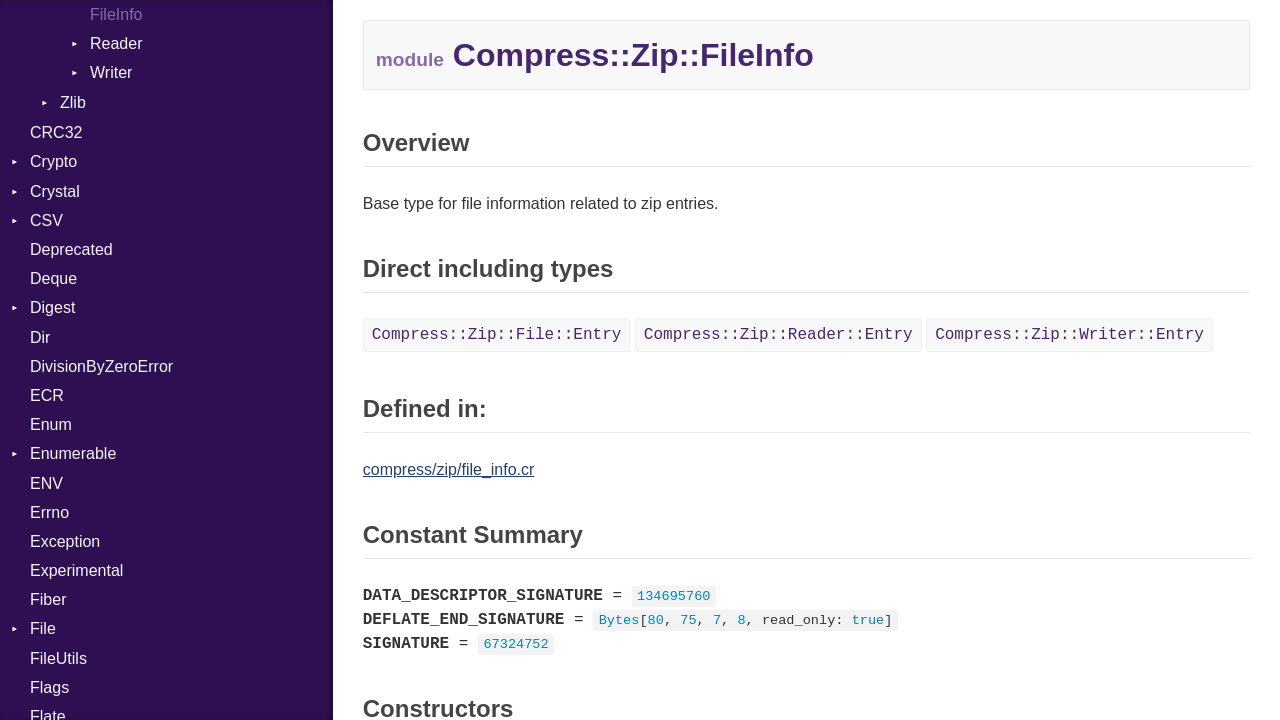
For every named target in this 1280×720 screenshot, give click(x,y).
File (43, 628)
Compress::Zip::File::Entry (497, 335)
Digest (52, 307)
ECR (47, 395)
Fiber (48, 599)
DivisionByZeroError (101, 366)
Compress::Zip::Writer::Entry (1069, 335)
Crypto (53, 161)
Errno (49, 512)
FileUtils (58, 658)
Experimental (76, 570)
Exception (65, 541)
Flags (49, 687)
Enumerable (73, 453)
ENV (46, 483)
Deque (53, 278)
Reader (116, 43)
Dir (40, 337)
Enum (51, 424)
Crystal (55, 191)
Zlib (73, 102)
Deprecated (71, 249)
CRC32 (56, 132)
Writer (111, 72)
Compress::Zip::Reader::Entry (778, 335)
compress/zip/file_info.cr (449, 469)
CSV (46, 220)
